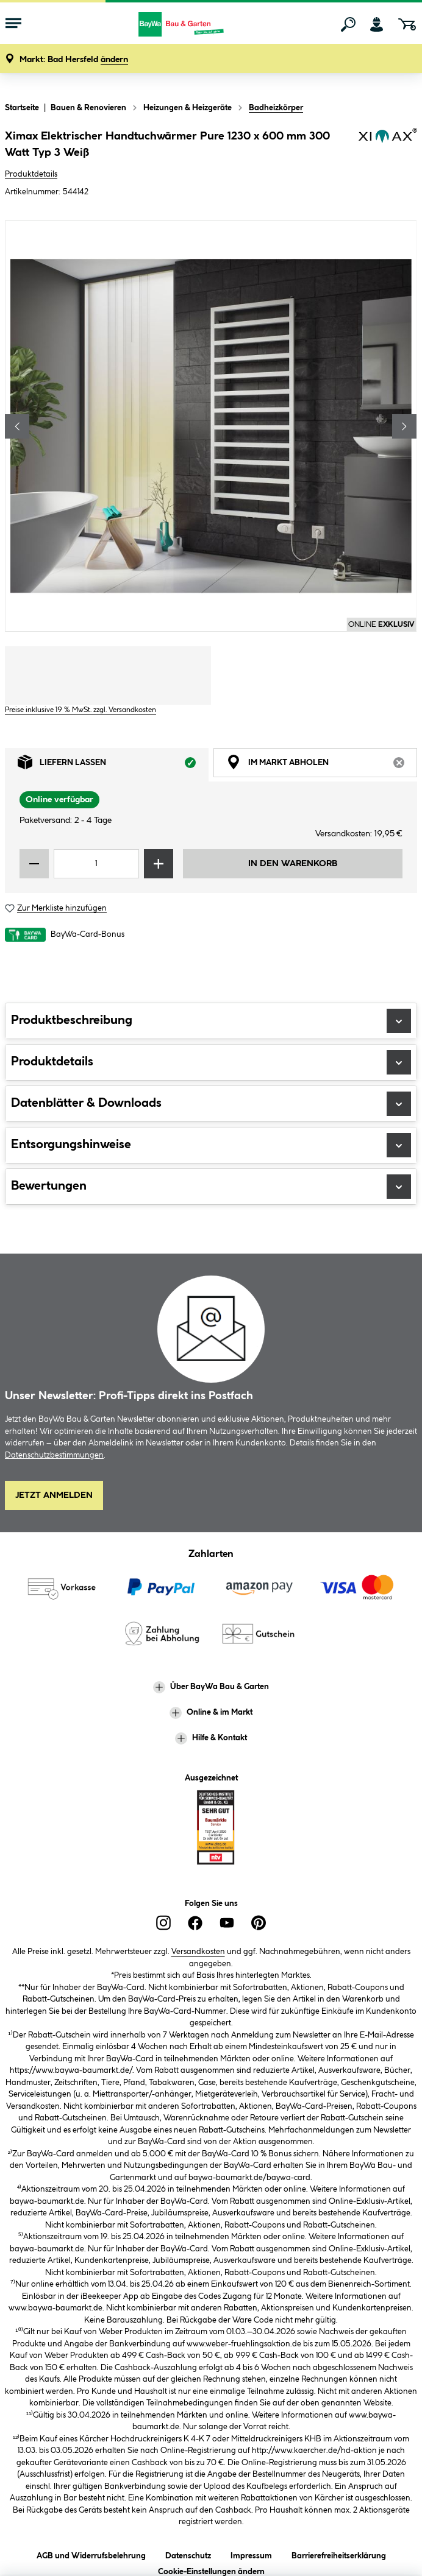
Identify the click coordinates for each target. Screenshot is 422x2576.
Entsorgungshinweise (211, 1145)
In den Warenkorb (292, 863)
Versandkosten (198, 1951)
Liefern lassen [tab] (113, 765)
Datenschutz (188, 2554)
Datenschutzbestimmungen (54, 1455)
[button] (74, 60)
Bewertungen (211, 1186)
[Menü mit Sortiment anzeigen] (13, 24)
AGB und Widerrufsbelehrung (91, 2554)
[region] (211, 426)
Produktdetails (31, 174)
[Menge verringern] (34, 863)
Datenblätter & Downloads (211, 1104)
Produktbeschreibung (211, 1021)
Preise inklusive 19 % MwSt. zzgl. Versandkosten (80, 710)
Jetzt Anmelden (54, 1495)
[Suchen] (348, 24)
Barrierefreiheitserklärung (338, 2554)
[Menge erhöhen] (158, 863)
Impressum (251, 2554)
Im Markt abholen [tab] (321, 765)
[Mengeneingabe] (96, 863)
